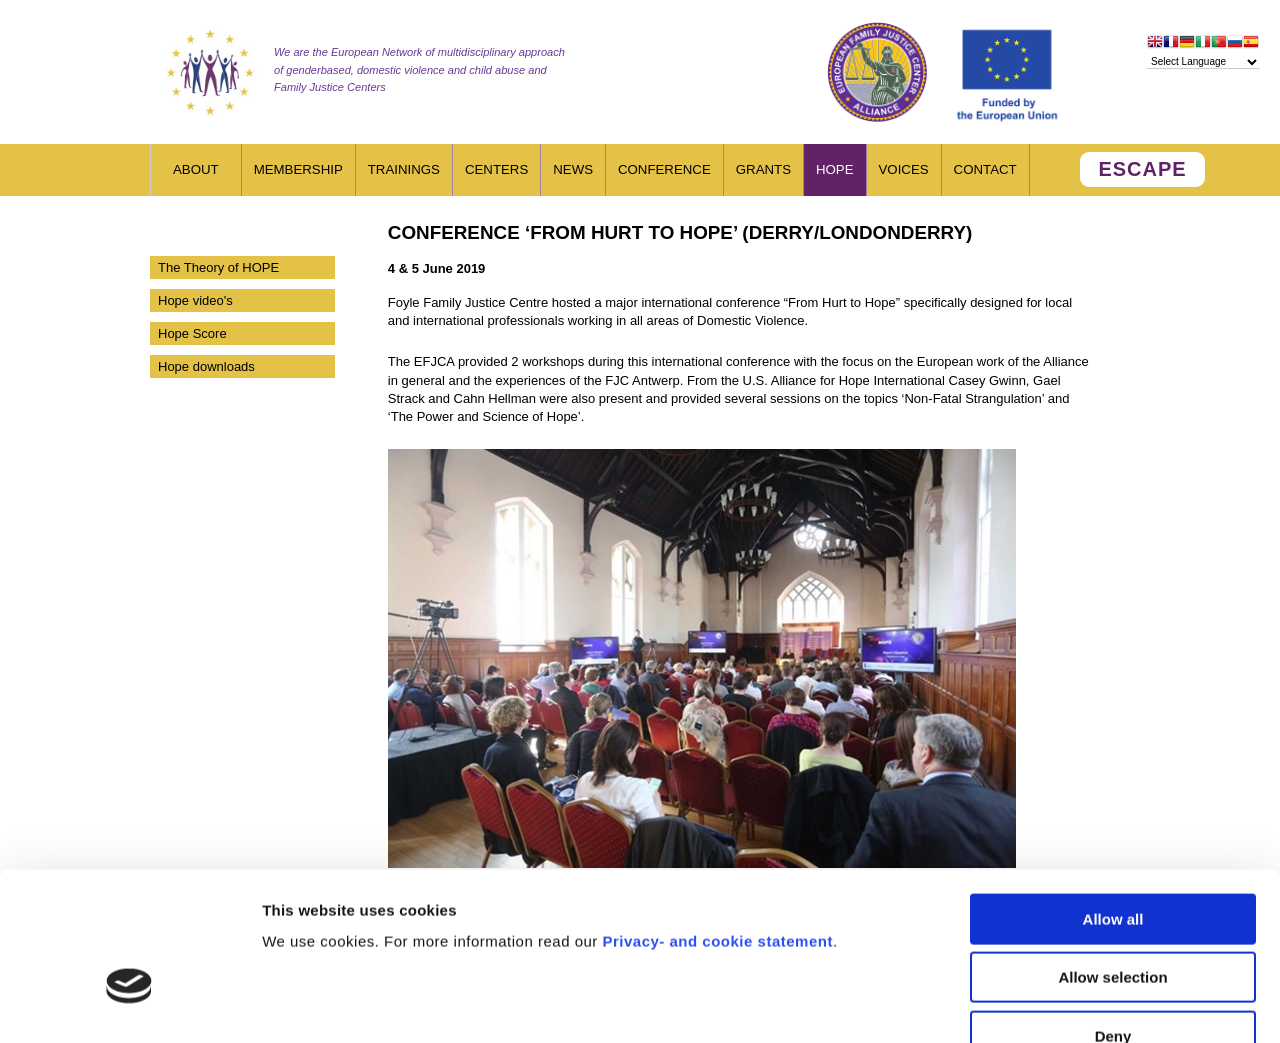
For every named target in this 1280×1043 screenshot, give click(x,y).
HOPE (835, 169)
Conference (664, 169)
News (573, 169)
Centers (496, 169)
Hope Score (192, 333)
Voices (904, 169)
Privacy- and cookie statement (717, 820)
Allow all (1113, 798)
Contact (985, 169)
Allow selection (1112, 857)
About (196, 169)
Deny (1113, 915)
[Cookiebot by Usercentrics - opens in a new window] (129, 1004)
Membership (298, 169)
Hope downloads (206, 366)
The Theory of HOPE (218, 267)
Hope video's (195, 300)
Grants (763, 169)
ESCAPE (1142, 169)
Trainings (404, 169)
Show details (1049, 1003)
